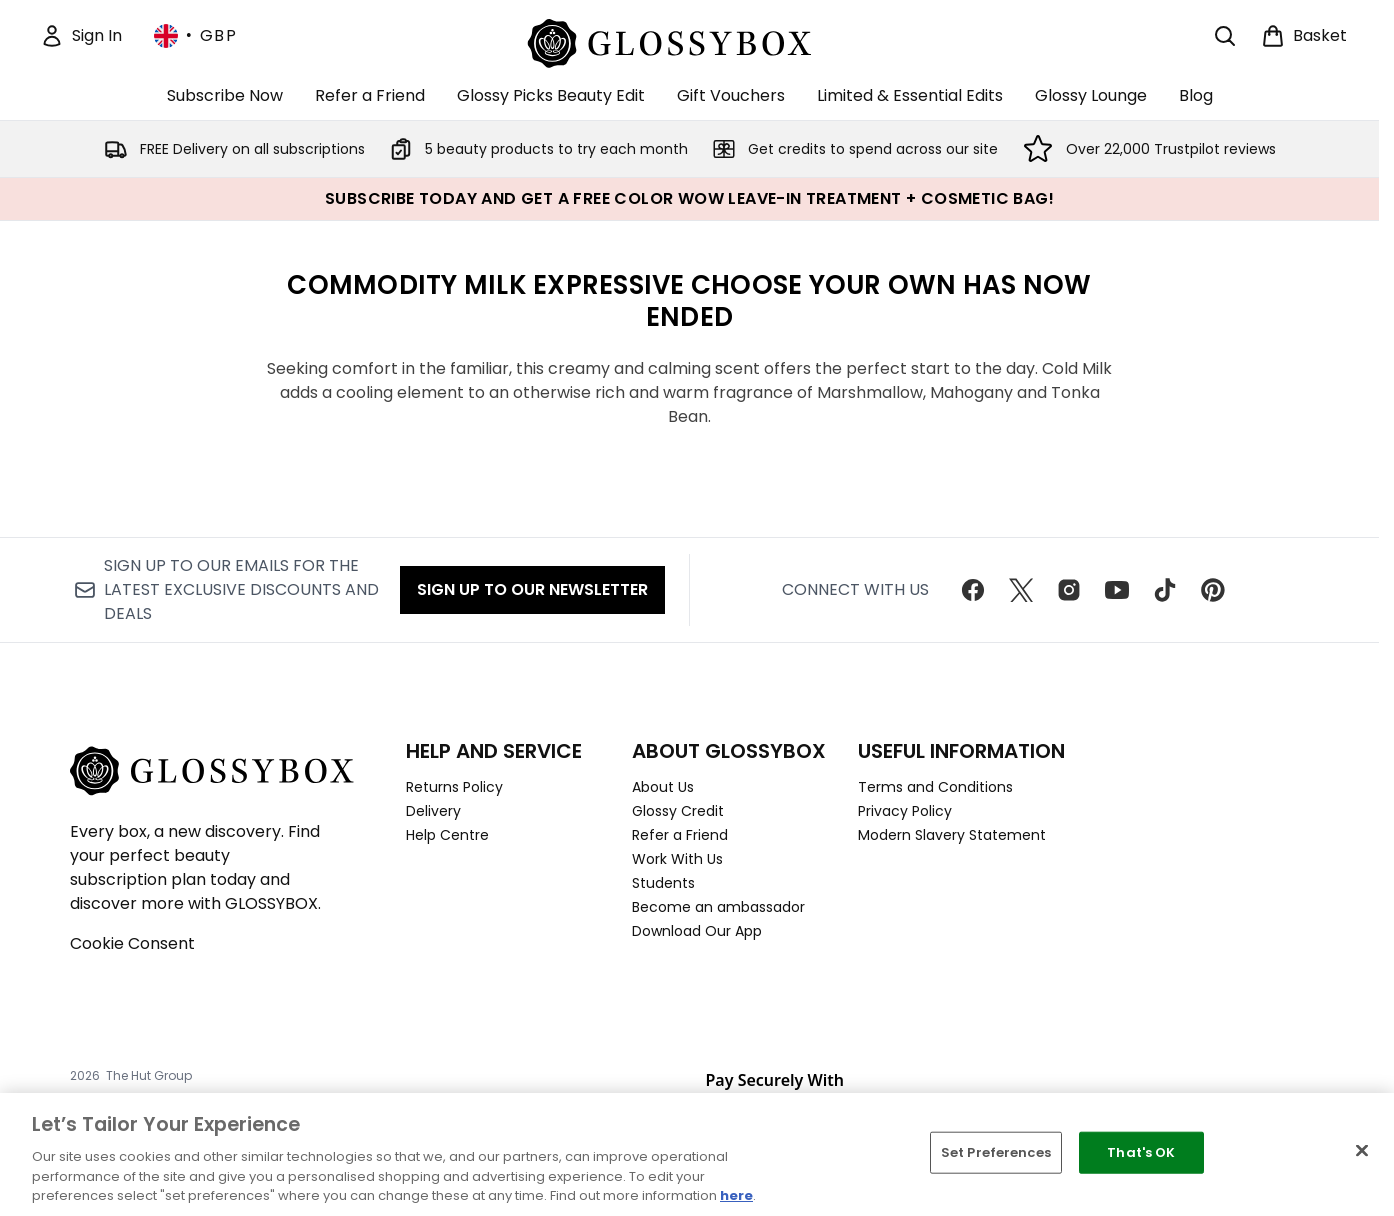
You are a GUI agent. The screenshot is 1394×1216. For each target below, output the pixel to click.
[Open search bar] (1225, 36)
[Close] (1362, 1151)
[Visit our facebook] (973, 590)
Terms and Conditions (935, 787)
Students (663, 883)
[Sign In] (81, 36)
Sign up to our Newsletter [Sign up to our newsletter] (532, 589)
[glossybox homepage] (689, 40)
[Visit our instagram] (1069, 590)
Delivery (433, 811)
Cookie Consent (132, 943)
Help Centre (447, 835)
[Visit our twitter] (1021, 590)
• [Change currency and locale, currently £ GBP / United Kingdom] (195, 36)
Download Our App (697, 931)
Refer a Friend (680, 835)
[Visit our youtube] (1117, 590)
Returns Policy (454, 787)
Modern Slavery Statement (952, 835)
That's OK (1141, 1152)
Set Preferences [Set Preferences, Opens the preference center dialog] (996, 1152)
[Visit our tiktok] (1165, 590)
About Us (663, 787)
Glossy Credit (678, 811)
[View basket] (1304, 36)
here (736, 1195)
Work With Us (677, 859)
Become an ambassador (718, 907)
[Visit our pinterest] (1213, 590)
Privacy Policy (905, 811)
